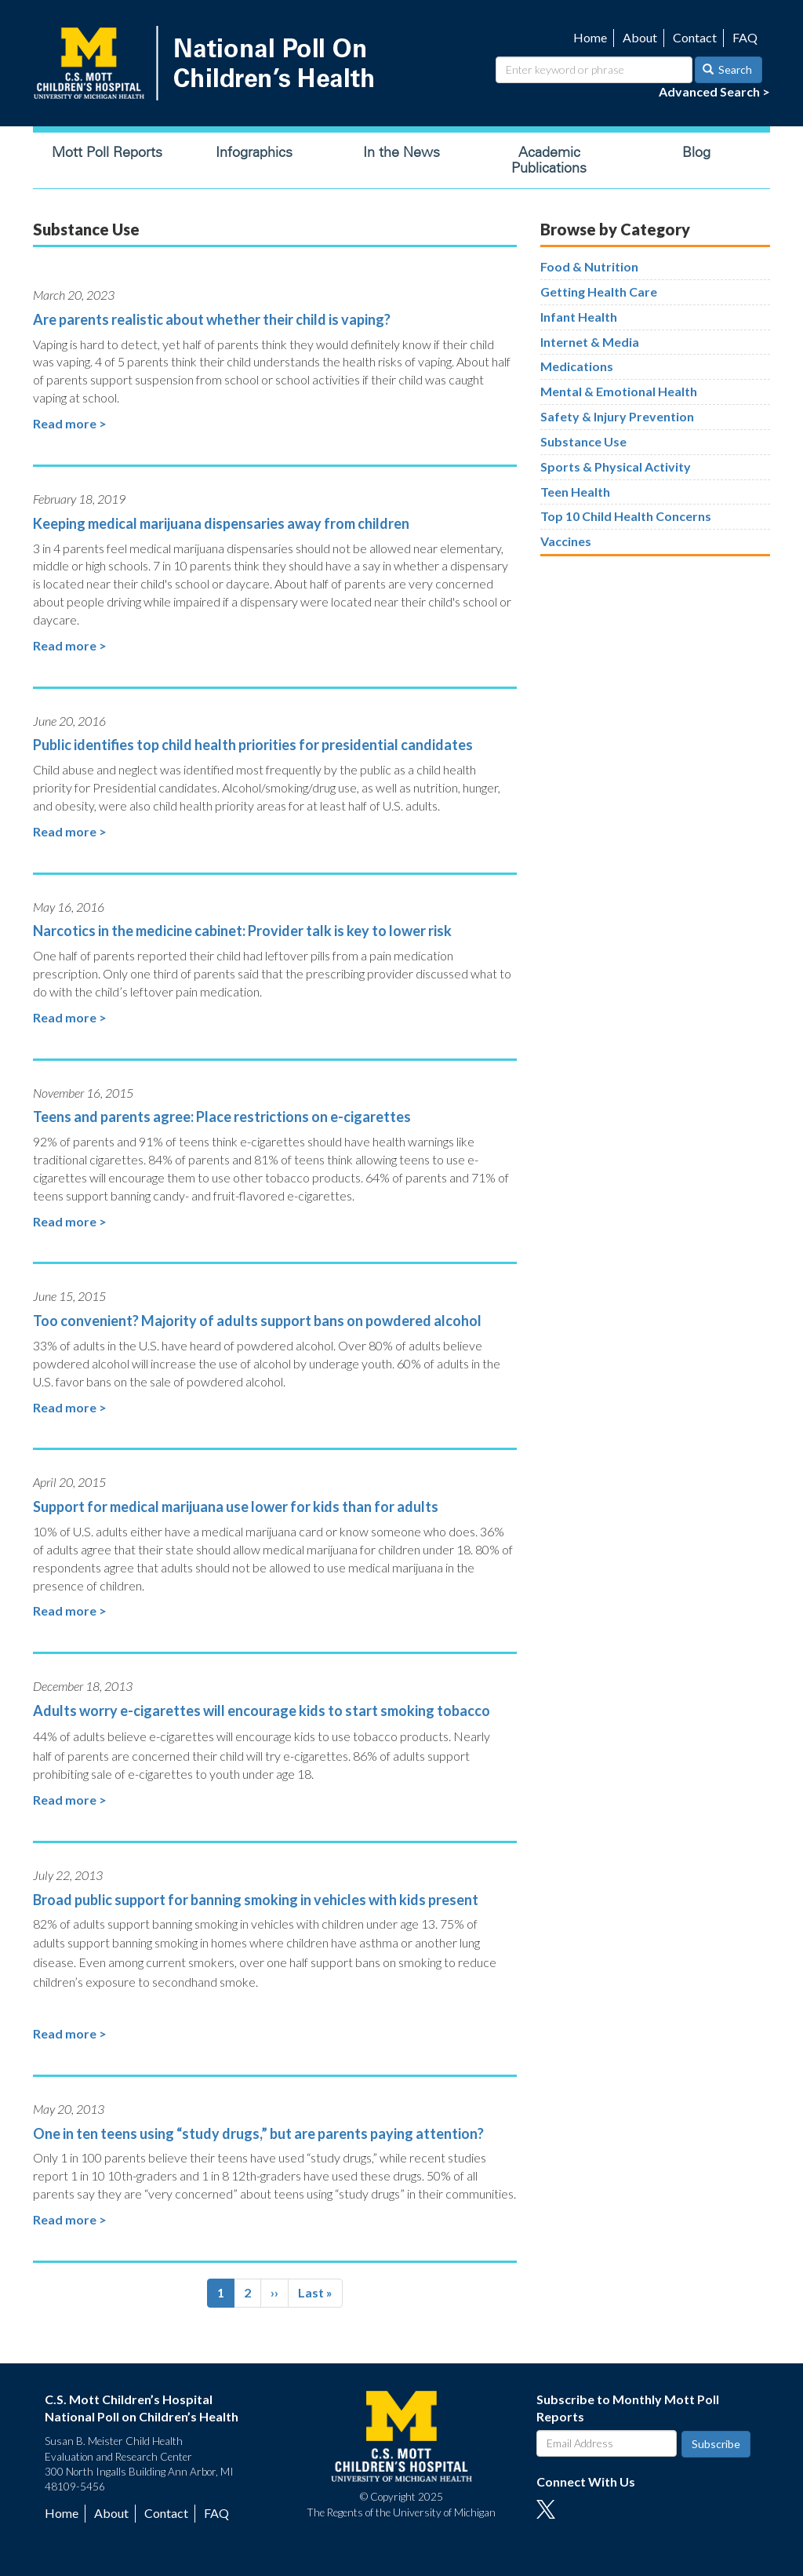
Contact (695, 37)
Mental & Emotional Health (618, 391)
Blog (696, 152)
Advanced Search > (714, 91)
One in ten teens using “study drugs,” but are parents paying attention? (258, 2133)
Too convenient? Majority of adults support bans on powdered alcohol (257, 1320)
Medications (576, 366)
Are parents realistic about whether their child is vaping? (212, 319)
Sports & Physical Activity (615, 466)
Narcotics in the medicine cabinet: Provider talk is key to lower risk (242, 930)
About (640, 37)
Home (590, 37)
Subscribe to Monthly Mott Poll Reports (627, 2408)
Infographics (254, 152)
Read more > (70, 423)
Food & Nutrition (589, 266)
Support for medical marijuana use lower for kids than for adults (235, 1506)
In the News (401, 152)
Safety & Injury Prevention (617, 416)
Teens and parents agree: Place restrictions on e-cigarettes (222, 1116)
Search (728, 69)
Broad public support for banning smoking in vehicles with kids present (255, 1899)
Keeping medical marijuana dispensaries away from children (221, 523)
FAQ (745, 37)
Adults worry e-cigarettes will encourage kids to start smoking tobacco (261, 1710)
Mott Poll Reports (107, 152)
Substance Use (583, 441)
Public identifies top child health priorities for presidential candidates (253, 744)
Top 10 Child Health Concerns (625, 515)
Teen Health (575, 491)
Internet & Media (589, 341)
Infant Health (578, 316)
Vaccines (565, 541)
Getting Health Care (598, 291)
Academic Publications (549, 160)
